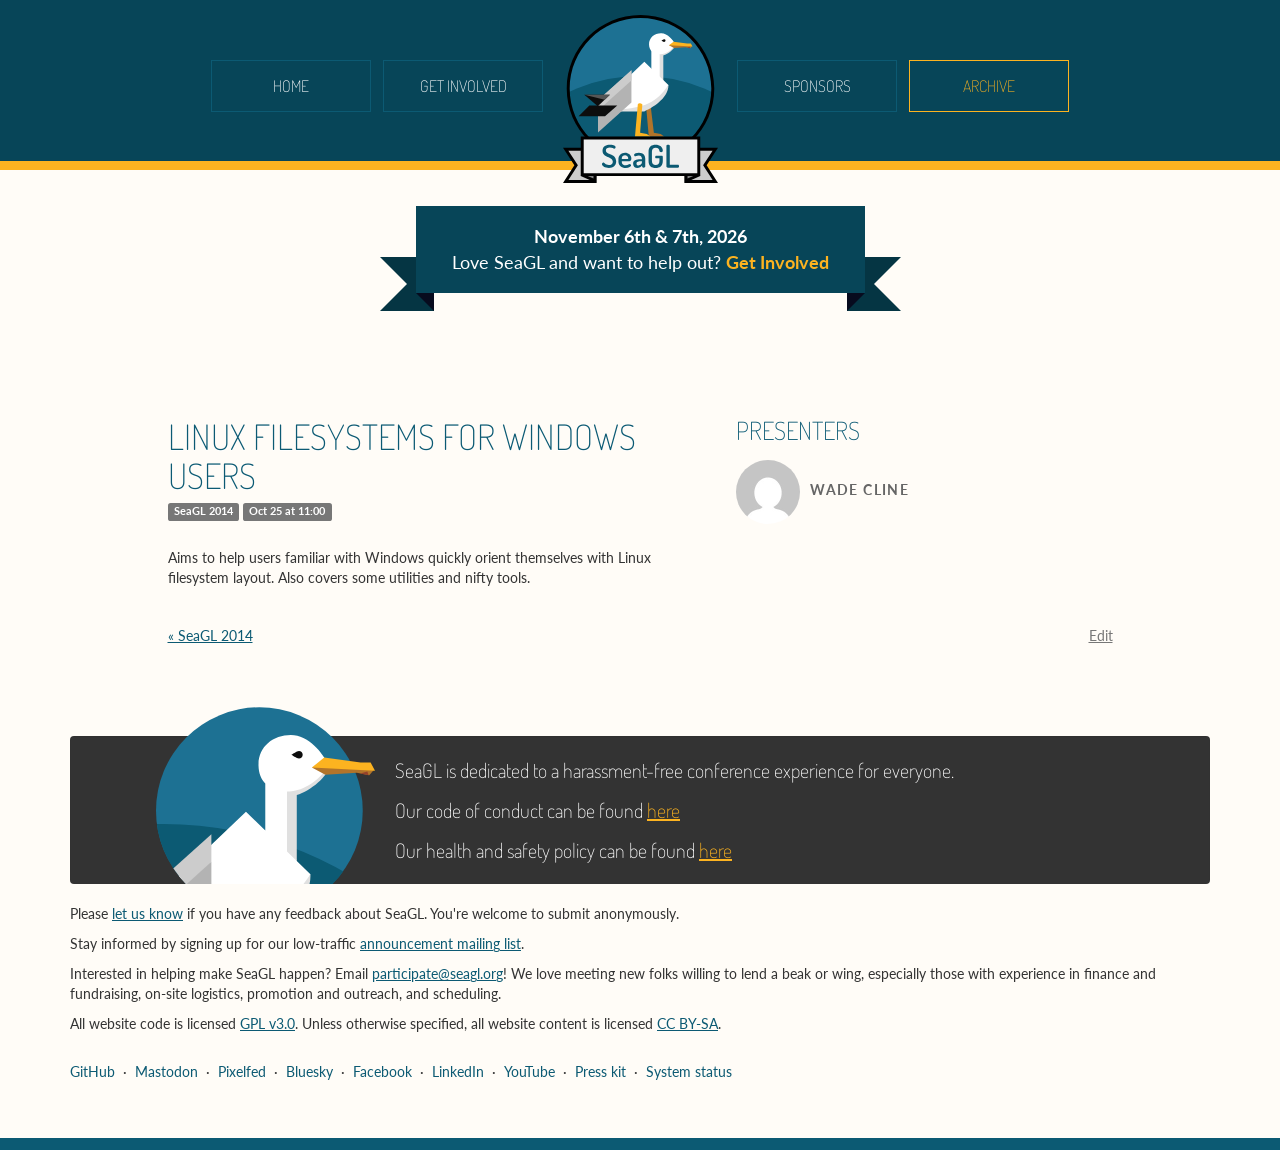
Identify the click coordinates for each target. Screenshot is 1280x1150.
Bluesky (309, 1071)
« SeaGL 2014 (210, 635)
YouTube (529, 1071)
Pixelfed (242, 1071)
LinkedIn (458, 1071)
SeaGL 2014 (203, 511)
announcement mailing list (440, 943)
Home (291, 86)
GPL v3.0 (267, 1023)
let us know (147, 913)
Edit (1101, 635)
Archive (989, 86)
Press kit (600, 1071)
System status (689, 1071)
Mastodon (166, 1071)
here (663, 810)
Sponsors (817, 86)
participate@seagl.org (437, 973)
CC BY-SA (687, 1023)
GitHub (92, 1071)
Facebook (382, 1071)
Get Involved (463, 86)
